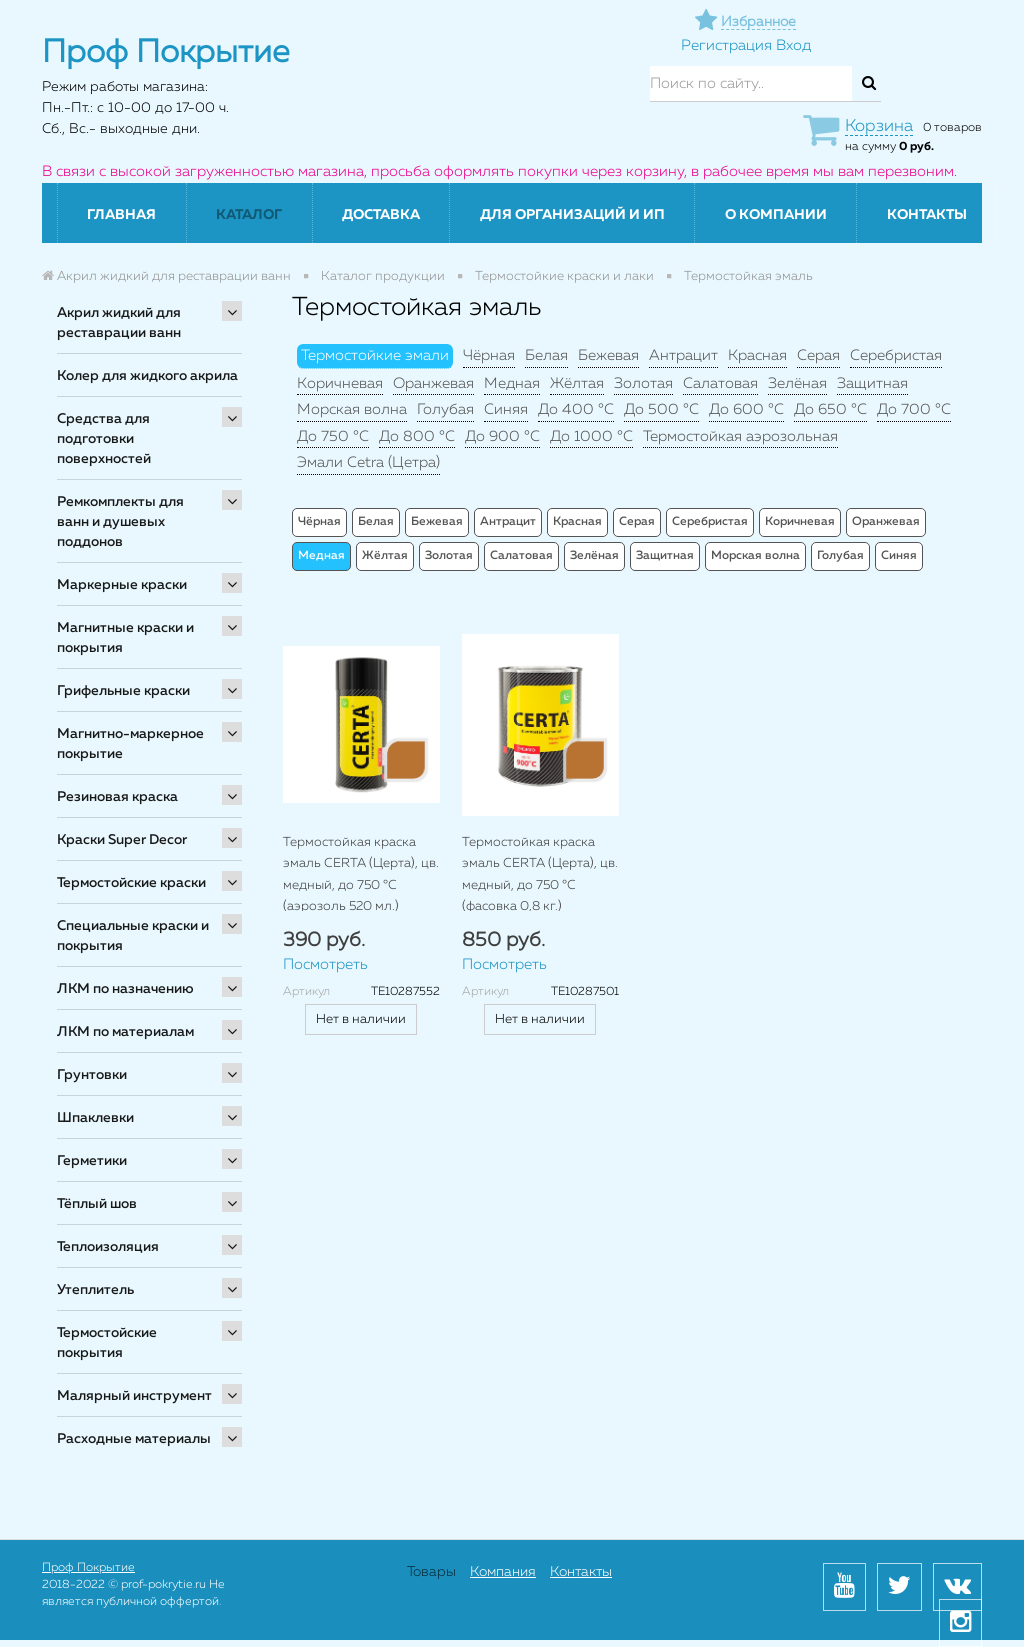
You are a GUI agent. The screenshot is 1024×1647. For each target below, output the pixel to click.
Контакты (927, 215)
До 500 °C (661, 409)
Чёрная (489, 355)
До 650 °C (830, 409)
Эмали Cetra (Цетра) (368, 462)
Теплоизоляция (108, 1247)
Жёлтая (577, 383)
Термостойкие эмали (375, 355)
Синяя (506, 409)
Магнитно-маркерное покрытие (130, 744)
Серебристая (896, 355)
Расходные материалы (134, 1439)
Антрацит (683, 355)
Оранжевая (433, 383)
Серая (818, 355)
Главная (121, 215)
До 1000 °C (591, 436)
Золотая (643, 383)
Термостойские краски (131, 883)
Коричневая (340, 383)
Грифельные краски (123, 691)
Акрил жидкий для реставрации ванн (119, 323)
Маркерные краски (122, 585)
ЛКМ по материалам (125, 1032)
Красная (757, 355)
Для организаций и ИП (572, 215)
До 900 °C (502, 436)
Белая (546, 355)
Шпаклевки (95, 1118)
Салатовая (720, 383)
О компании (776, 215)
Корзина (879, 126)
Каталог (249, 215)
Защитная (872, 383)
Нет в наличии (361, 1019)
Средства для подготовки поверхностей (104, 439)
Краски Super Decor (122, 840)
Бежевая (608, 355)
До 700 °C (914, 409)
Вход (793, 45)
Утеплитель (95, 1290)
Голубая (445, 409)
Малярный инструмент (134, 1396)
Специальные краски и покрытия (133, 936)
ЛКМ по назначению (125, 989)
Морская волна (352, 409)
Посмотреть (325, 964)
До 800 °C (417, 436)
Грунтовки (92, 1075)
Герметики (92, 1161)
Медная (512, 383)
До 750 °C (333, 436)
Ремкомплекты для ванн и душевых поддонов (120, 522)
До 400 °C (576, 409)
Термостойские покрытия (107, 1343)
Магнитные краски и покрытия (125, 638)
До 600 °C (746, 409)
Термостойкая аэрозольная (740, 436)
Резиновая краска (117, 797)
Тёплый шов (97, 1204)
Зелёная (797, 383)
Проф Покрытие (88, 1568)
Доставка (381, 215)
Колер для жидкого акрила (147, 376)
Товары (431, 1572)
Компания (503, 1572)
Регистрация (726, 45)
